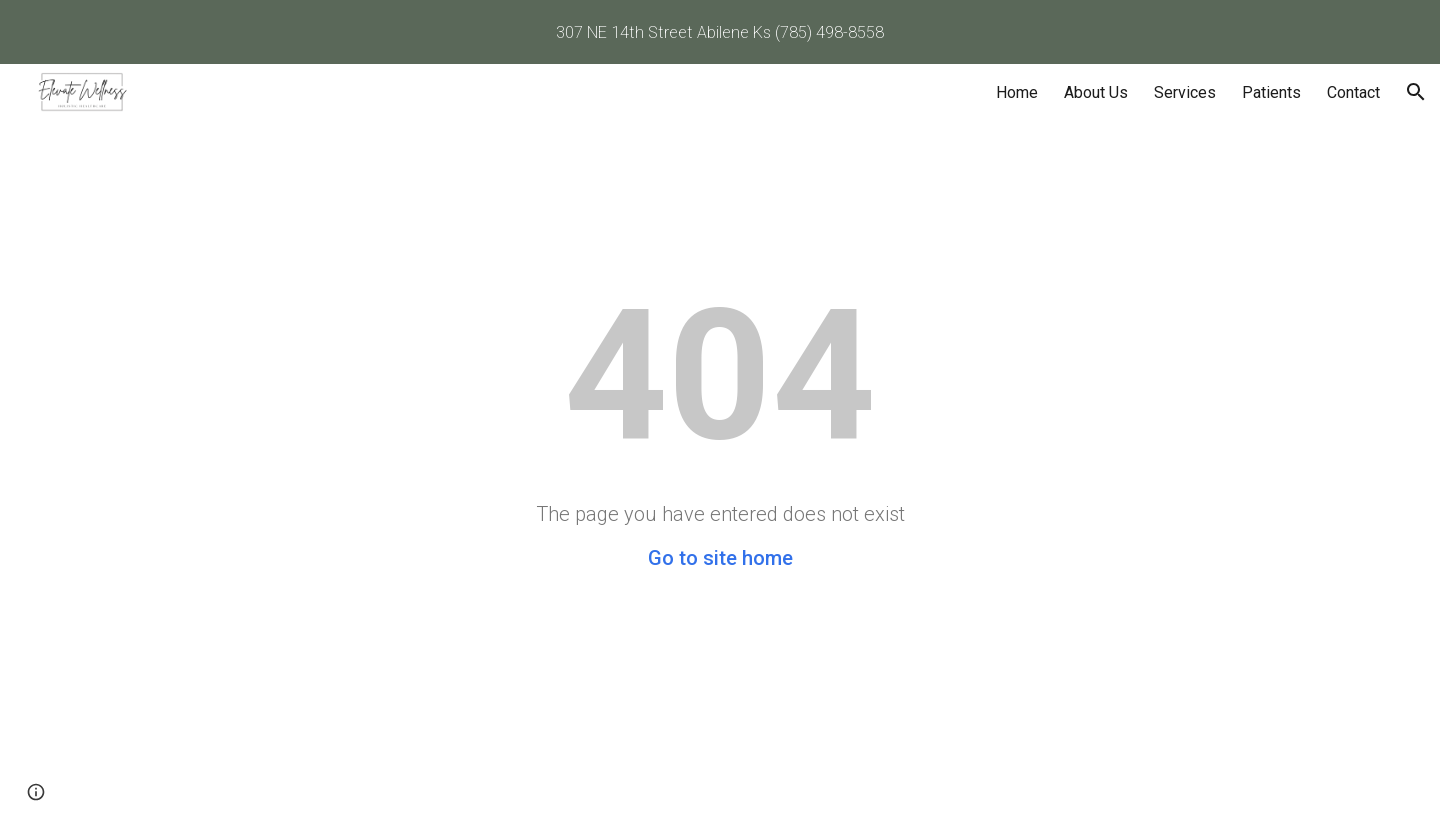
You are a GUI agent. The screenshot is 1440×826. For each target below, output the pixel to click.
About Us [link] (1096, 92)
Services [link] (1185, 92)
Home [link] (1017, 92)
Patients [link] (1271, 92)
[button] (1416, 92)
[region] (720, 32)
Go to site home (720, 558)
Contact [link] (1353, 92)
